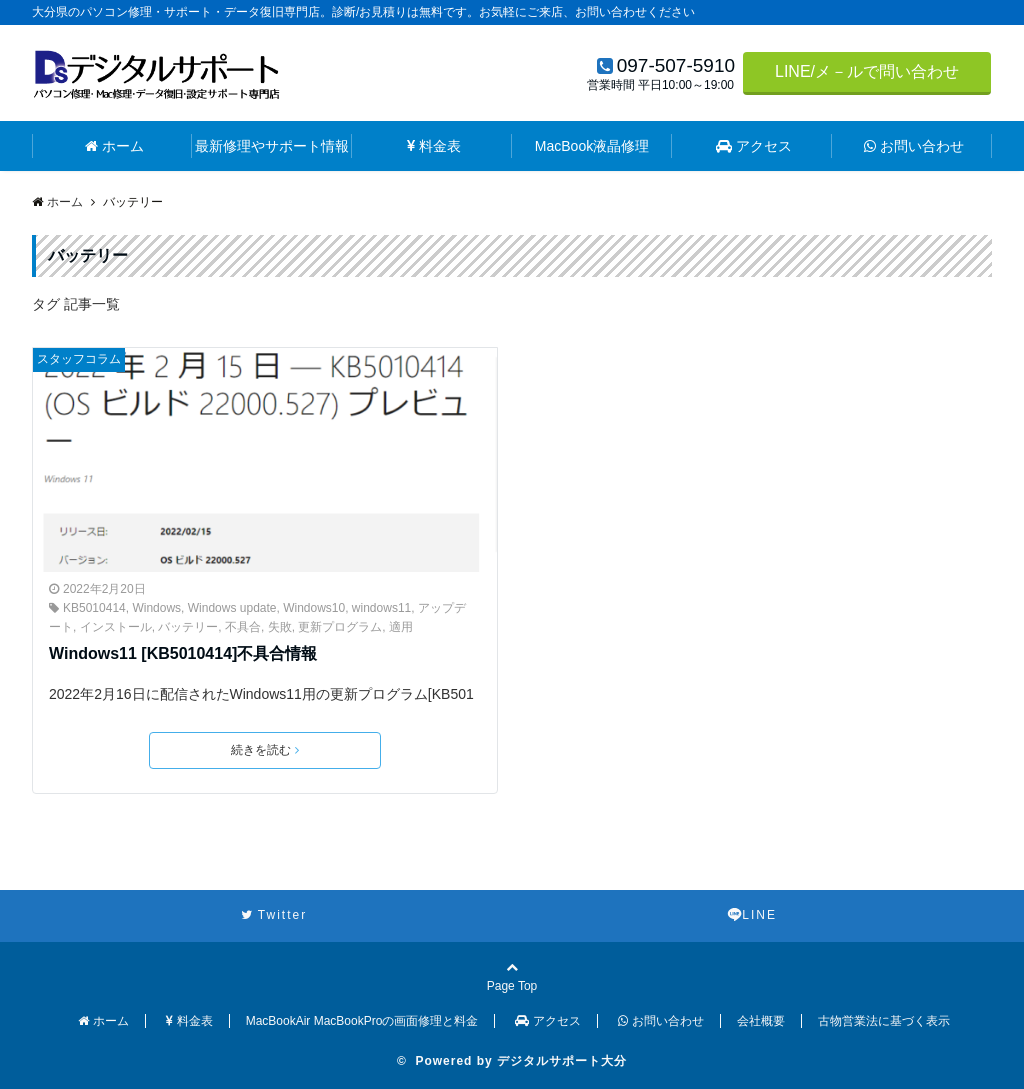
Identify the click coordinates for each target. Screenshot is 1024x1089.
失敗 (280, 627)
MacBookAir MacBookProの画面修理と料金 (362, 1021)
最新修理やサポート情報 (272, 146)
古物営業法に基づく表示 (884, 1021)
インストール (116, 627)
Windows (156, 608)
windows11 (381, 608)
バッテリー (188, 627)
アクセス (754, 146)
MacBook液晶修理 (592, 146)
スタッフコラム (79, 359)
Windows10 (314, 608)
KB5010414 (94, 608)
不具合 (243, 627)
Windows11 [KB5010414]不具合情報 (183, 653)
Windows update (232, 608)
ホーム (114, 146)
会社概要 (761, 1021)
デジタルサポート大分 (562, 1061)
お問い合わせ (914, 146)
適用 (401, 627)
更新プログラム (340, 627)
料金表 (434, 146)
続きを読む (265, 750)
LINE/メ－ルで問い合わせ (867, 71)
